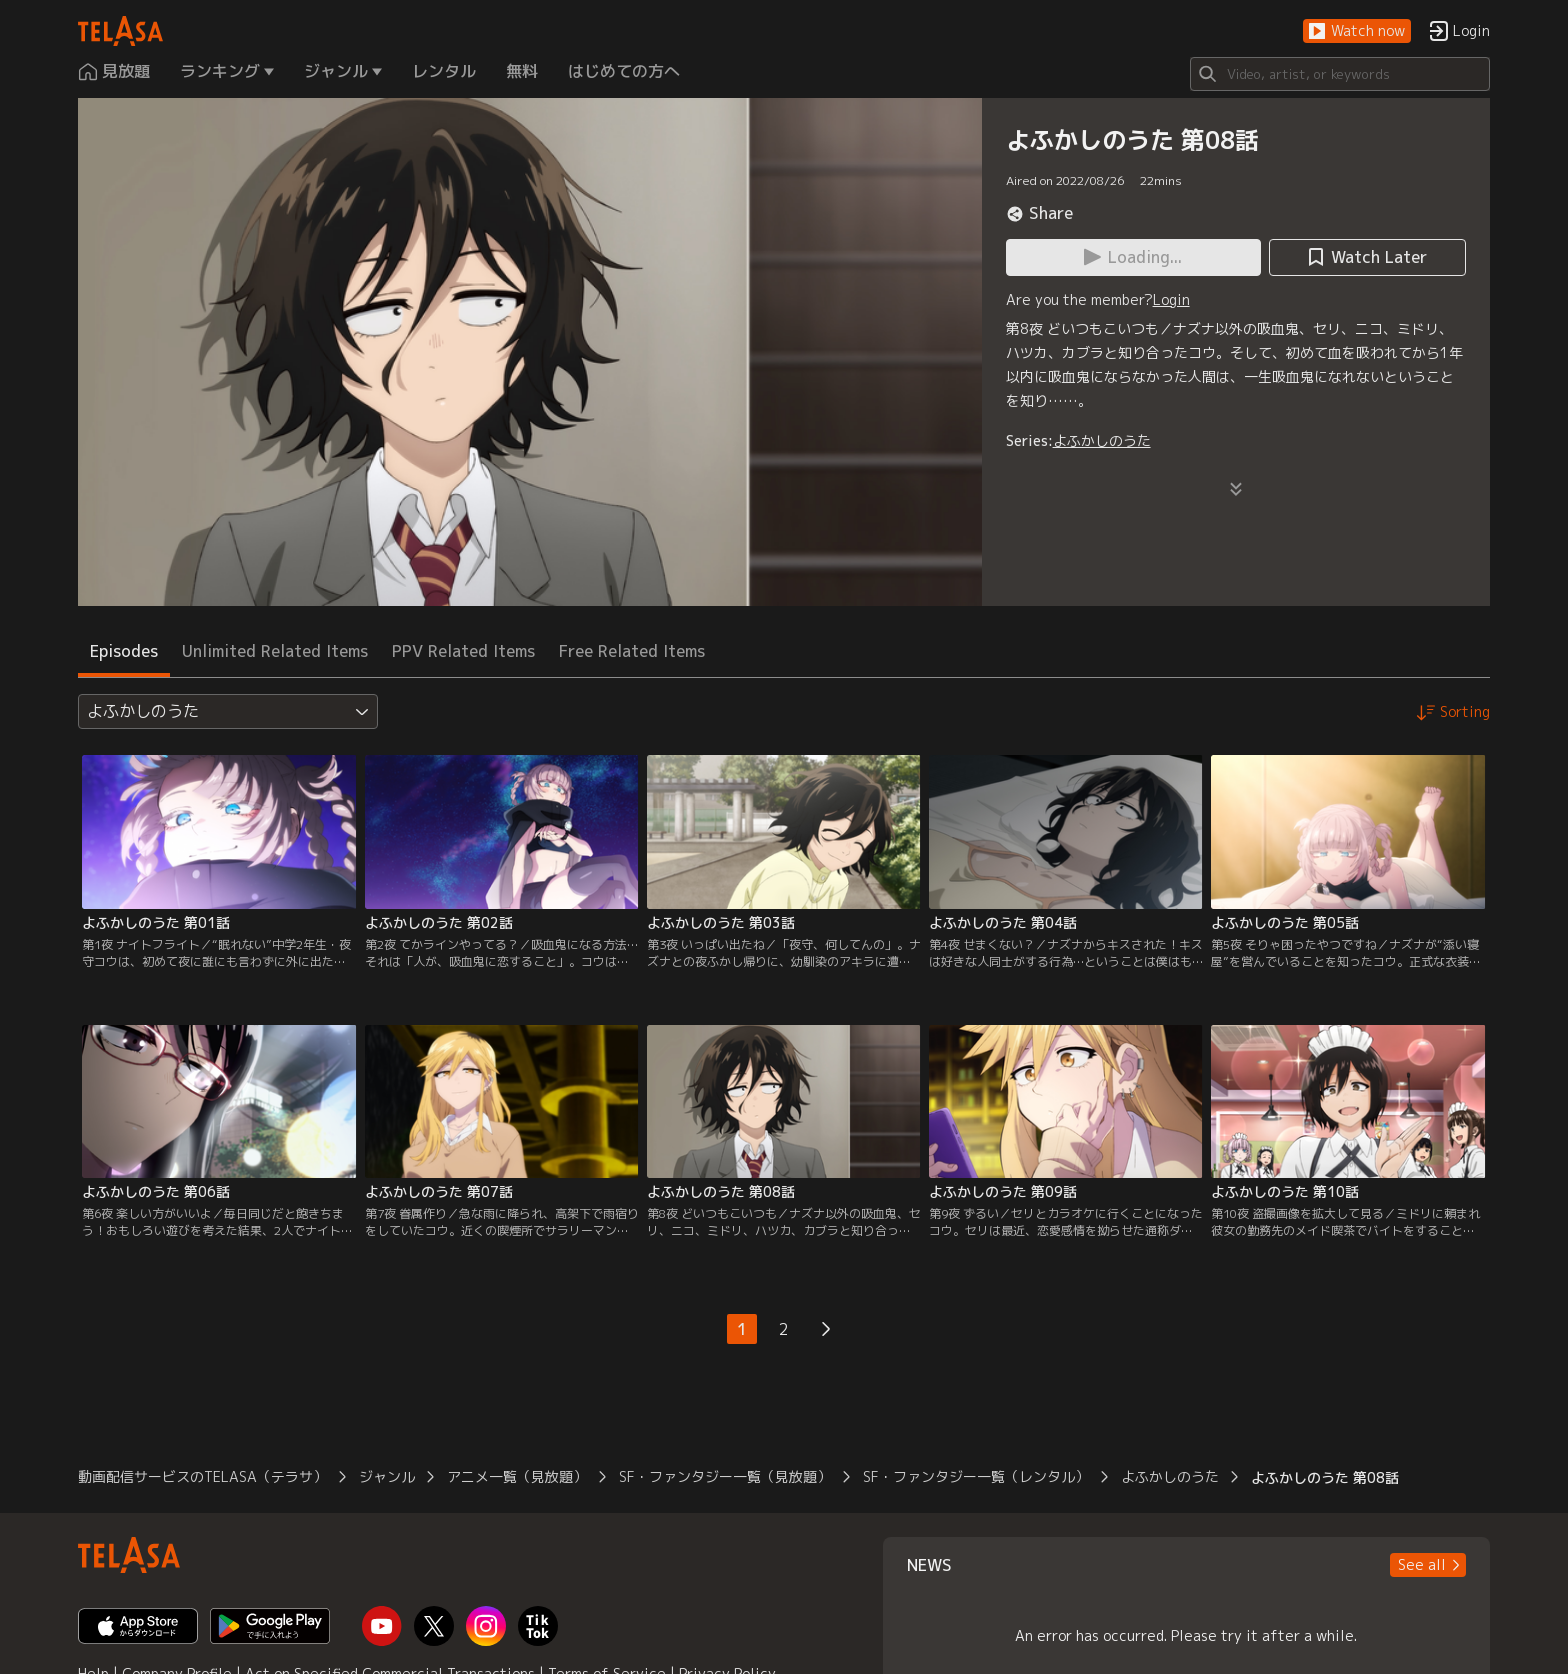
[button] (1357, 31)
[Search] (1340, 74)
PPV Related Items (463, 651)
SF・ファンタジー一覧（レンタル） (976, 1476)
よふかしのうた (1102, 440)
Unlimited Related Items (275, 651)
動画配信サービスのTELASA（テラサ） (202, 1476)
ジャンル (387, 1476)
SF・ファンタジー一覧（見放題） (725, 1476)
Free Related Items (632, 651)
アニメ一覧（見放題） (517, 1476)
